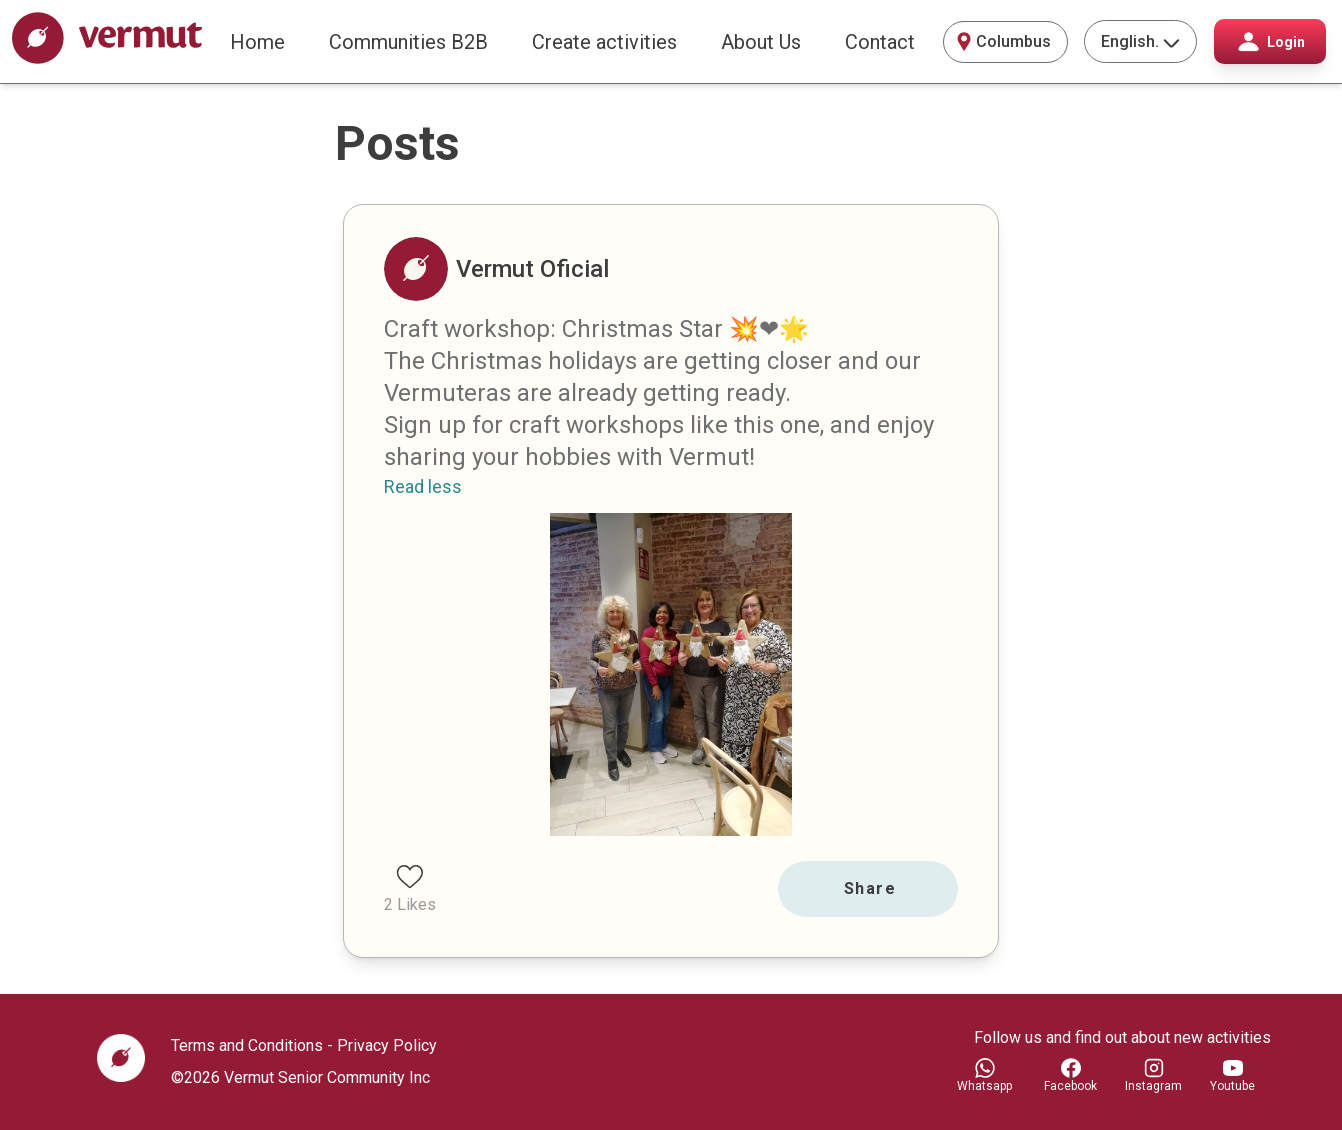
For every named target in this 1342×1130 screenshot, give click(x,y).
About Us (761, 42)
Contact (880, 42)
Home (257, 42)
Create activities (604, 42)
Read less (423, 486)
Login (1270, 41)
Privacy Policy (387, 1045)
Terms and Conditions (247, 1045)
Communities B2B (408, 42)
